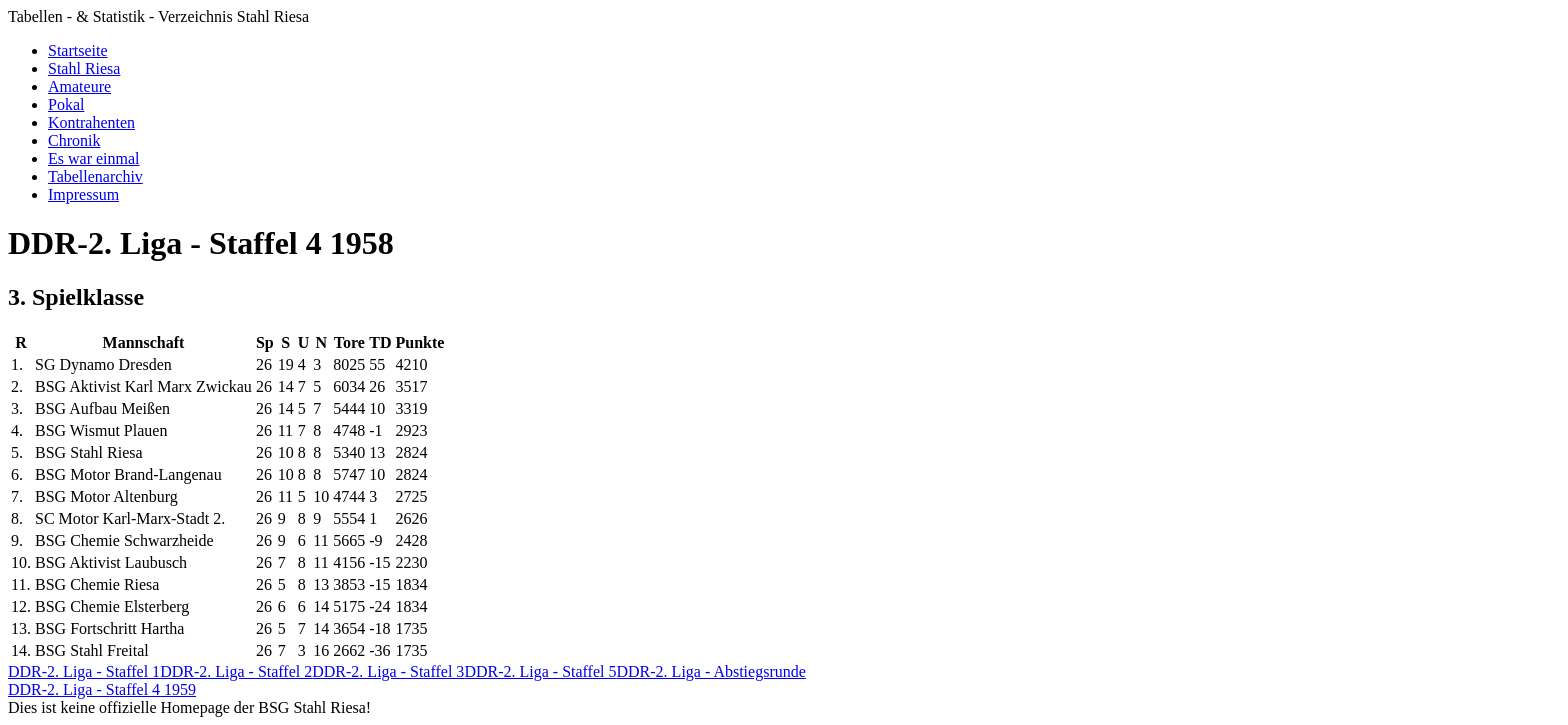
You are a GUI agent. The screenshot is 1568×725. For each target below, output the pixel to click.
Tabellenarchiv (95, 176)
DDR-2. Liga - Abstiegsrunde (711, 671)
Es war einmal (94, 158)
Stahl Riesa (84, 68)
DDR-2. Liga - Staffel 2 (236, 671)
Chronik (74, 140)
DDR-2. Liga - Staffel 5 (540, 671)
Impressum (83, 194)
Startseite (78, 50)
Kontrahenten (91, 122)
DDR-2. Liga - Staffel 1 (84, 671)
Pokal (66, 104)
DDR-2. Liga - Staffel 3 (388, 671)
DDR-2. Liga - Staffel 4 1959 (102, 689)
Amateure (79, 86)
